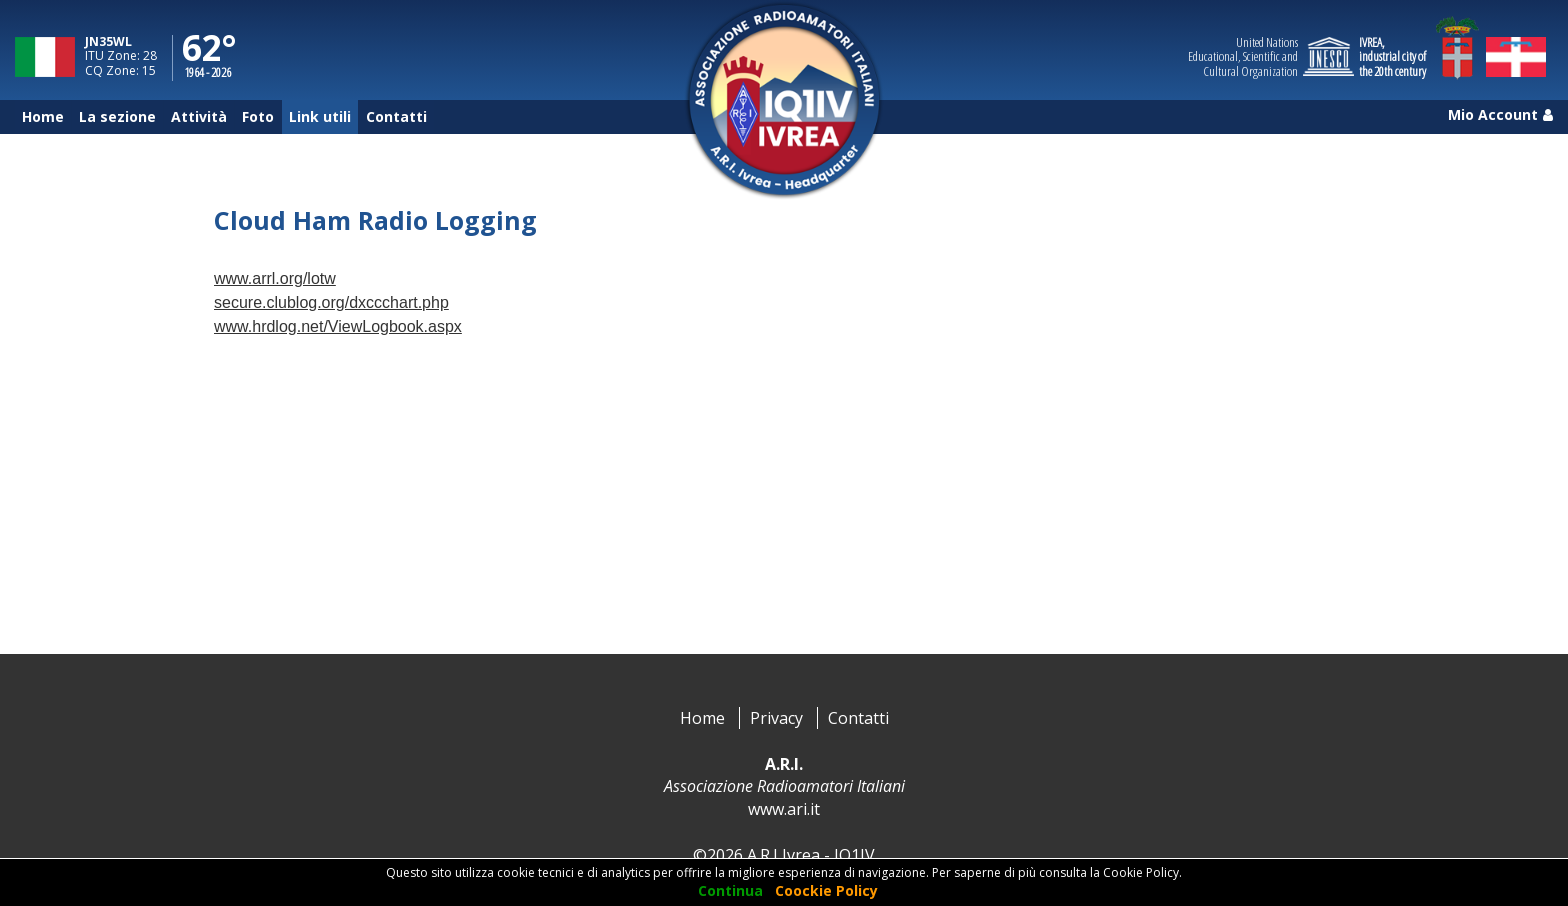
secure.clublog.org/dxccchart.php (331, 302)
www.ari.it (784, 809)
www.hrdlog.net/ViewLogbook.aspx (338, 326)
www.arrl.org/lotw (275, 278)
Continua (730, 890)
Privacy (776, 718)
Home (702, 718)
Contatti (858, 718)
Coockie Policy (826, 890)
